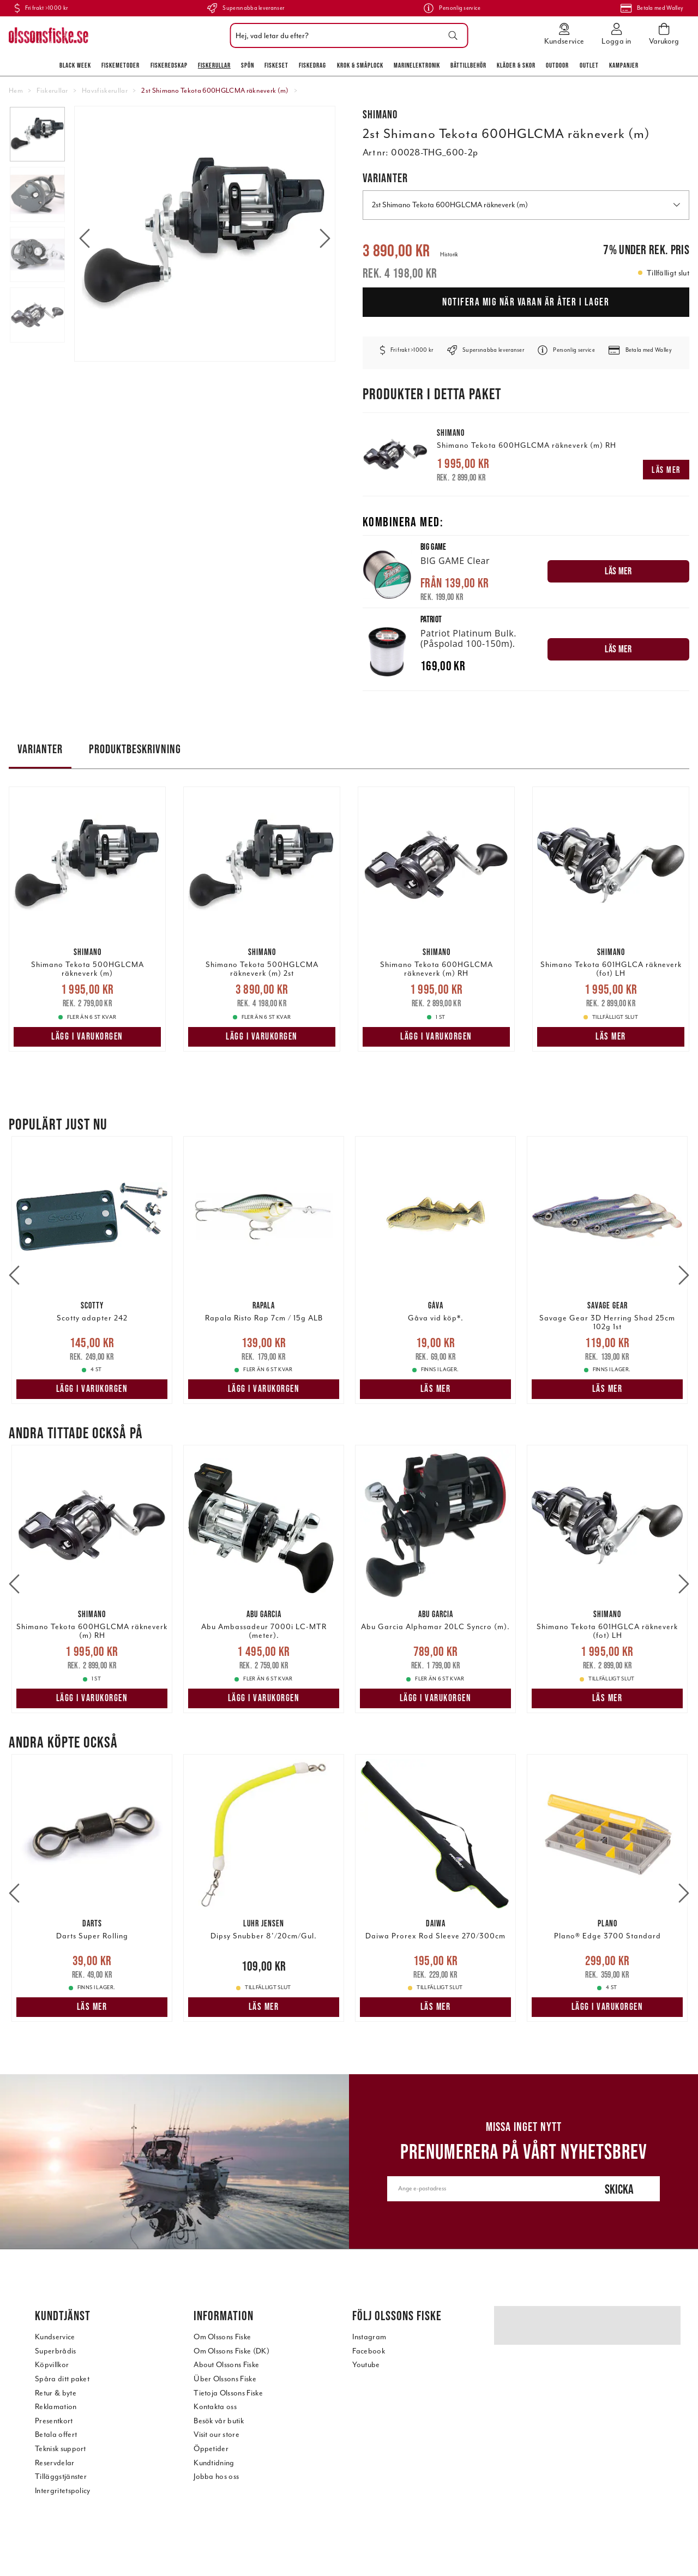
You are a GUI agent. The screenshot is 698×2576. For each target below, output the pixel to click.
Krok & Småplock (360, 65)
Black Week (75, 65)
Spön (247, 65)
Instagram (369, 2336)
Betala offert (56, 2434)
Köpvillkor (52, 2364)
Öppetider (211, 2448)
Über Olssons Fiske (225, 2378)
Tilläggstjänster (61, 2476)
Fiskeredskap (169, 65)
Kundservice (55, 2336)
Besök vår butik (219, 2420)
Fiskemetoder (120, 65)
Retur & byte (55, 2393)
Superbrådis (55, 2351)
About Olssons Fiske (226, 2364)
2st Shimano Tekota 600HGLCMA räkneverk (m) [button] (526, 204)
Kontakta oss (215, 2406)
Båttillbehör (468, 65)
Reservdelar (55, 2462)
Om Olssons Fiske (222, 2336)
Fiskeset (276, 65)
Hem (16, 90)
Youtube (366, 2364)
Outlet (589, 65)
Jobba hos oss (216, 2476)
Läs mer (666, 470)
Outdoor (557, 65)
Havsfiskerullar (105, 90)
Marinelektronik (417, 65)
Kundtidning (214, 2462)
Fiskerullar (214, 65)
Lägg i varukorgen (87, 1036)
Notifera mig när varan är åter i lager (525, 302)
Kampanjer (624, 65)
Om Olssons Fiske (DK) (231, 2351)
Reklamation (56, 2406)
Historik (449, 254)
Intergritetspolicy (63, 2490)
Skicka (619, 2189)
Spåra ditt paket (62, 2378)
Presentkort (54, 2420)
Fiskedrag (312, 65)
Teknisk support (60, 2448)
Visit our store (216, 2434)
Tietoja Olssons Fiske (228, 2393)
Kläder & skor (516, 65)
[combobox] (346, 35)
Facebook (368, 2351)
